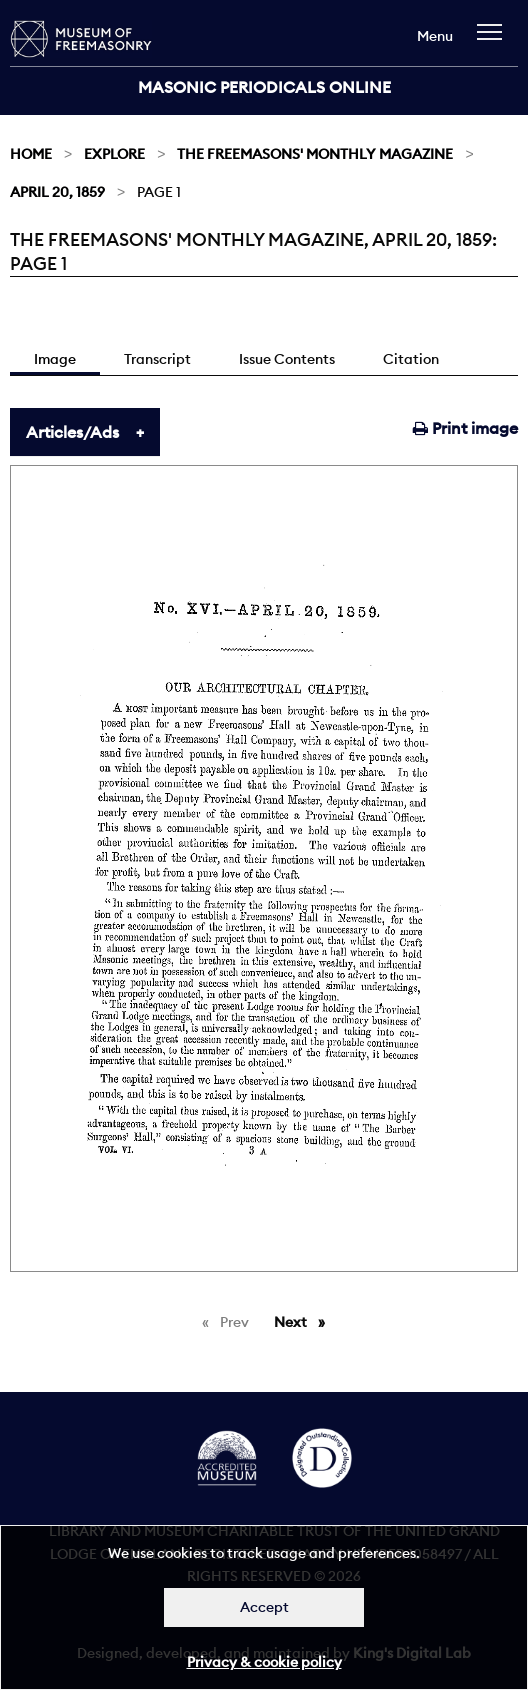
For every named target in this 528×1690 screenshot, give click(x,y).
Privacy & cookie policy (264, 1662)
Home (31, 154)
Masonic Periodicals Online (264, 87)
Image (55, 359)
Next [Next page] (304, 1321)
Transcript (157, 359)
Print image (465, 428)
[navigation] (494, 41)
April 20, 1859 (57, 192)
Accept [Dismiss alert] (264, 1607)
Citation (411, 359)
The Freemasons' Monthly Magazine (315, 154)
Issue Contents (287, 359)
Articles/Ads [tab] (72, 432)
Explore (114, 154)
